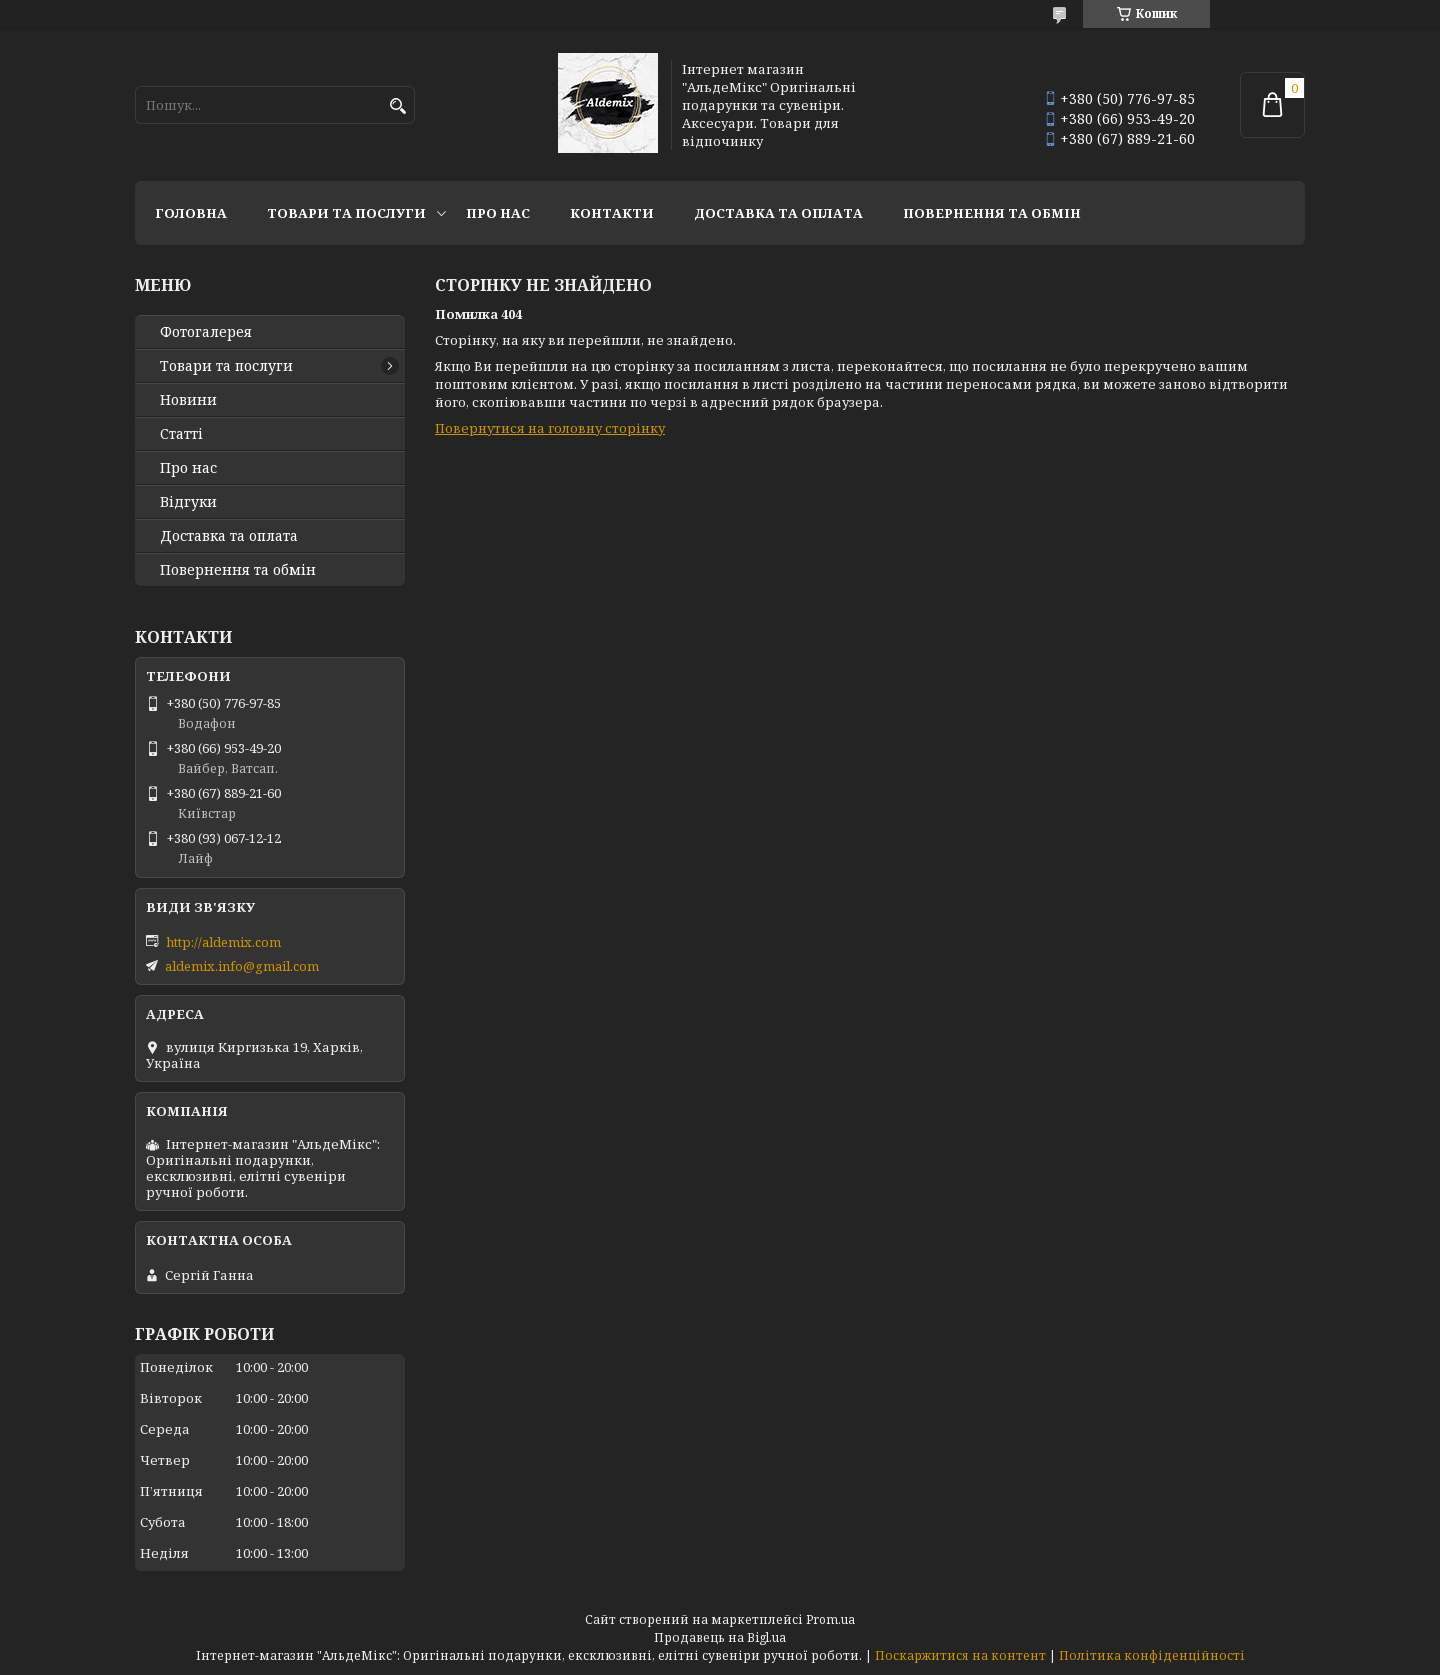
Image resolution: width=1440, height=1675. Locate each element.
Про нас (498, 213)
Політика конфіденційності (1152, 1655)
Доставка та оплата (778, 213)
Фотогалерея (206, 332)
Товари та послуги (346, 213)
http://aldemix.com (223, 942)
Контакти (612, 213)
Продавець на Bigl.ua (720, 1637)
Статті (181, 434)
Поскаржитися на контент (960, 1655)
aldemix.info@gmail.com (242, 966)
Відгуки (188, 502)
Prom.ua (830, 1619)
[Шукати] (397, 106)
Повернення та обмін (992, 213)
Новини (188, 400)
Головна (191, 213)
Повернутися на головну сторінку (550, 428)
